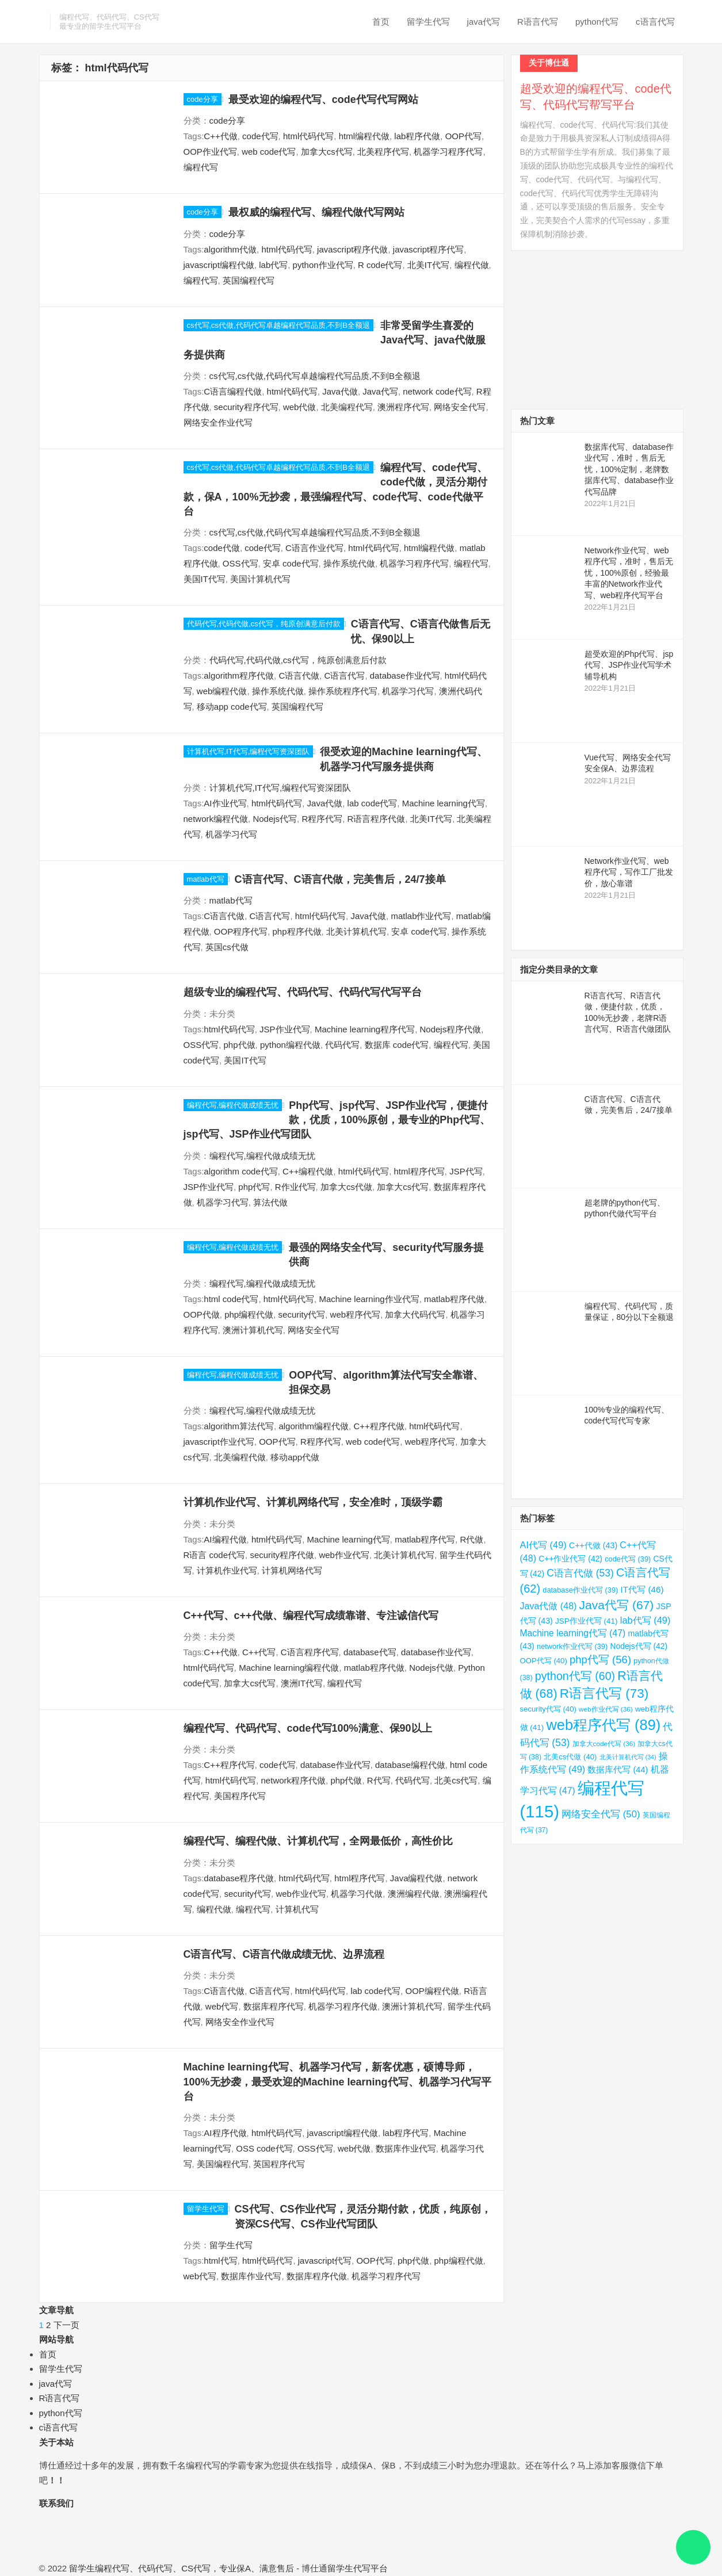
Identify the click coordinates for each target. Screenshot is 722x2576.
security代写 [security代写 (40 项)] (548, 1709)
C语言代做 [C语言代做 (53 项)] (580, 1573)
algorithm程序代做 (239, 675)
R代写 (379, 1780)
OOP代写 (463, 136)
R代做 (472, 1539)
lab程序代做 (417, 136)
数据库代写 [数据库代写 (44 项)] (617, 1769)
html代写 (220, 2260)
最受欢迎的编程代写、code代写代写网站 (323, 99)
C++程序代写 (229, 1765)
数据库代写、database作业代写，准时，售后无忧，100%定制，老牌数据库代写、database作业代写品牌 (629, 469)
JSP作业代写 (284, 1029)
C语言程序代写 (310, 1652)
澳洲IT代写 (302, 1683)
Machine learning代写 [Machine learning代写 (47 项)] (573, 1633)
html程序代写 (419, 1171)
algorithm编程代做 (313, 1426)
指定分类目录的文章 (559, 969)
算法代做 (270, 1202)
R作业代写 (295, 1187)
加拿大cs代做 (346, 1187)
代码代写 (342, 1045)
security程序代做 (282, 1555)
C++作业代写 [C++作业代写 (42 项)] (570, 1558)
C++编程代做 (307, 1171)
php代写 (254, 1187)
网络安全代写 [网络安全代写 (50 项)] (600, 1814)
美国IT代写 (205, 579)
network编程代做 (216, 819)
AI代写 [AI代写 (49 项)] (543, 1545)
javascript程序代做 (352, 249)
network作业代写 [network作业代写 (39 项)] (572, 1646)
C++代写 (259, 1652)
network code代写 (437, 391)
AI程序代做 (225, 2133)
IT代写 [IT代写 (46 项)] (642, 1589)
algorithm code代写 (240, 1171)
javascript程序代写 (428, 249)
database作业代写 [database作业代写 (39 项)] (580, 1590)
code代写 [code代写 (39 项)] (628, 1559)
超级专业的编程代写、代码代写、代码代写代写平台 (303, 992)
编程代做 (471, 265)
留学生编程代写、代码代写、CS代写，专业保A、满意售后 (181, 2568)
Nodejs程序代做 (451, 1029)
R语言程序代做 (376, 819)
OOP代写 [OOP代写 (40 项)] (543, 1660)
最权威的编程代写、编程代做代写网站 (316, 212)
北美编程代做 (240, 1457)
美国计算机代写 (260, 579)
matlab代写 (205, 879)
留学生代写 (428, 21)
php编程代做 (248, 1314)
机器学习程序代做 (342, 2006)
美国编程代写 (223, 2164)
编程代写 (201, 167)
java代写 (484, 21)
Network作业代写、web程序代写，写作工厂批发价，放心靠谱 (629, 872)
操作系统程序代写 (342, 691)
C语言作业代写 (314, 548)
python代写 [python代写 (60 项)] (575, 1676)
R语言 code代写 (215, 1555)
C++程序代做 (378, 1426)
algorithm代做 (230, 249)
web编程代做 (222, 691)
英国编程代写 (248, 280)
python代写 (596, 21)
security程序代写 (246, 407)
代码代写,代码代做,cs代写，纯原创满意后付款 (264, 623)
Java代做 (340, 391)
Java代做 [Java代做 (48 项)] (548, 1606)
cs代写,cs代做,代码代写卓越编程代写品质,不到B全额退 (278, 325)
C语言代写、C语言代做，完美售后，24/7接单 (340, 879)
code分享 (202, 99)
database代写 (369, 1652)
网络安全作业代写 (218, 422)
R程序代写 (321, 819)
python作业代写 (323, 265)
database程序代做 (239, 1878)
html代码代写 (308, 136)
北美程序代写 (383, 151)
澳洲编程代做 (414, 1893)
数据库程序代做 (316, 2276)
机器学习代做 (357, 1893)
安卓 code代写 (291, 563)
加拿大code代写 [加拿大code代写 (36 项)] (604, 1743)
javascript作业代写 (219, 1441)
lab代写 (273, 265)
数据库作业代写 (406, 2148)
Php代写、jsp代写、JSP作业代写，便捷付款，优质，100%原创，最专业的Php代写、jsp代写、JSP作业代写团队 (337, 1120)
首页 (380, 21)
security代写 (302, 1314)
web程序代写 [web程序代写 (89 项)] (603, 1725)
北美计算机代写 (356, 931)
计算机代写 (297, 1909)
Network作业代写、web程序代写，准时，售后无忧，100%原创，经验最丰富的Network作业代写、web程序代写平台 (629, 573)
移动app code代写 (232, 706)
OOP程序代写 (241, 931)
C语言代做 (298, 675)
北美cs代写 (455, 1780)
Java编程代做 (416, 1878)
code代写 (260, 136)
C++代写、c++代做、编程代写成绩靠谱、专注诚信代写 (311, 1615)
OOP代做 (202, 1314)
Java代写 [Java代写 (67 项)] (616, 1605)
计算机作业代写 (227, 1570)
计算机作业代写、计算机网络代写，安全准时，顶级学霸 (313, 1502)
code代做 (222, 548)
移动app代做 (294, 1457)
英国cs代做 (227, 947)
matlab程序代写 (425, 1539)
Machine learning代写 (443, 803)
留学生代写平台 (357, 2568)
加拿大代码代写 (415, 1314)
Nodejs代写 (275, 819)
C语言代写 (344, 675)
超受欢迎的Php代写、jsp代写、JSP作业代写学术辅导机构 (629, 665)
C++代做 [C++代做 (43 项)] (593, 1545)
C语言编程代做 (233, 391)
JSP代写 (466, 1171)
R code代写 (380, 265)
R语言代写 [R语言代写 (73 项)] (604, 1693)
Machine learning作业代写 (369, 1299)
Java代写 (380, 391)
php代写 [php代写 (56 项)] (600, 1659)
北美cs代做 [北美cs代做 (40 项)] (570, 1756)
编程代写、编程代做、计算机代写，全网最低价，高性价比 (318, 1841)
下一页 (66, 2325)
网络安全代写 (460, 407)
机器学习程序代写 (448, 151)
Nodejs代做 (431, 1667)
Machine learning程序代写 (365, 1029)
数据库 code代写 (397, 1045)
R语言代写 (537, 21)
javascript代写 (325, 2260)
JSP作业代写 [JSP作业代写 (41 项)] (586, 1621)
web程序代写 (355, 1314)
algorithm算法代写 (239, 1426)
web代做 (299, 407)
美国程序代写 (240, 1796)
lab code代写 (372, 803)
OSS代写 (240, 563)
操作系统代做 (349, 563)
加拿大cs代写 (327, 151)
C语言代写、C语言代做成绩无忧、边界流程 (284, 1954)
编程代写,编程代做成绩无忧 (233, 1105)
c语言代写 (655, 21)
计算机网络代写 (292, 1570)
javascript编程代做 (219, 265)
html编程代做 (364, 136)
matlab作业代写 (421, 916)
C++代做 (220, 136)
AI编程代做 (225, 1539)
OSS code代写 (264, 2148)
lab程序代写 (406, 2133)
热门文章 (537, 421)
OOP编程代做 (432, 1991)
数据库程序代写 (273, 2006)
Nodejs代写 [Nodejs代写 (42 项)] (638, 1646)
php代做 (239, 1045)
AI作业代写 (225, 803)
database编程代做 (410, 1765)
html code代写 (231, 1299)
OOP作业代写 (210, 151)
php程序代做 (297, 931)
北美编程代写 (347, 407)
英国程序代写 (279, 2164)
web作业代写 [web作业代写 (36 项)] (606, 1709)
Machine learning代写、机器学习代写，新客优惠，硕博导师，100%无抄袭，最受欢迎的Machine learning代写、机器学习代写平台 (337, 2081)
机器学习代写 (408, 691)
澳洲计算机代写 (253, 1330)
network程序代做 (293, 1780)
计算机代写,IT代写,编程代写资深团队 (248, 751)
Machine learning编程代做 (289, 1667)
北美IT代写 (428, 265)
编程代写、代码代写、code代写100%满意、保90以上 (308, 1728)
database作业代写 (405, 675)
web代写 (222, 2006)
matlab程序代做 (454, 1299)
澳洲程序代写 (403, 407)
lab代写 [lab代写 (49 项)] (645, 1620)
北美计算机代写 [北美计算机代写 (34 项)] (627, 1757)
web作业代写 (344, 1555)
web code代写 (269, 151)
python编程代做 (290, 1045)
